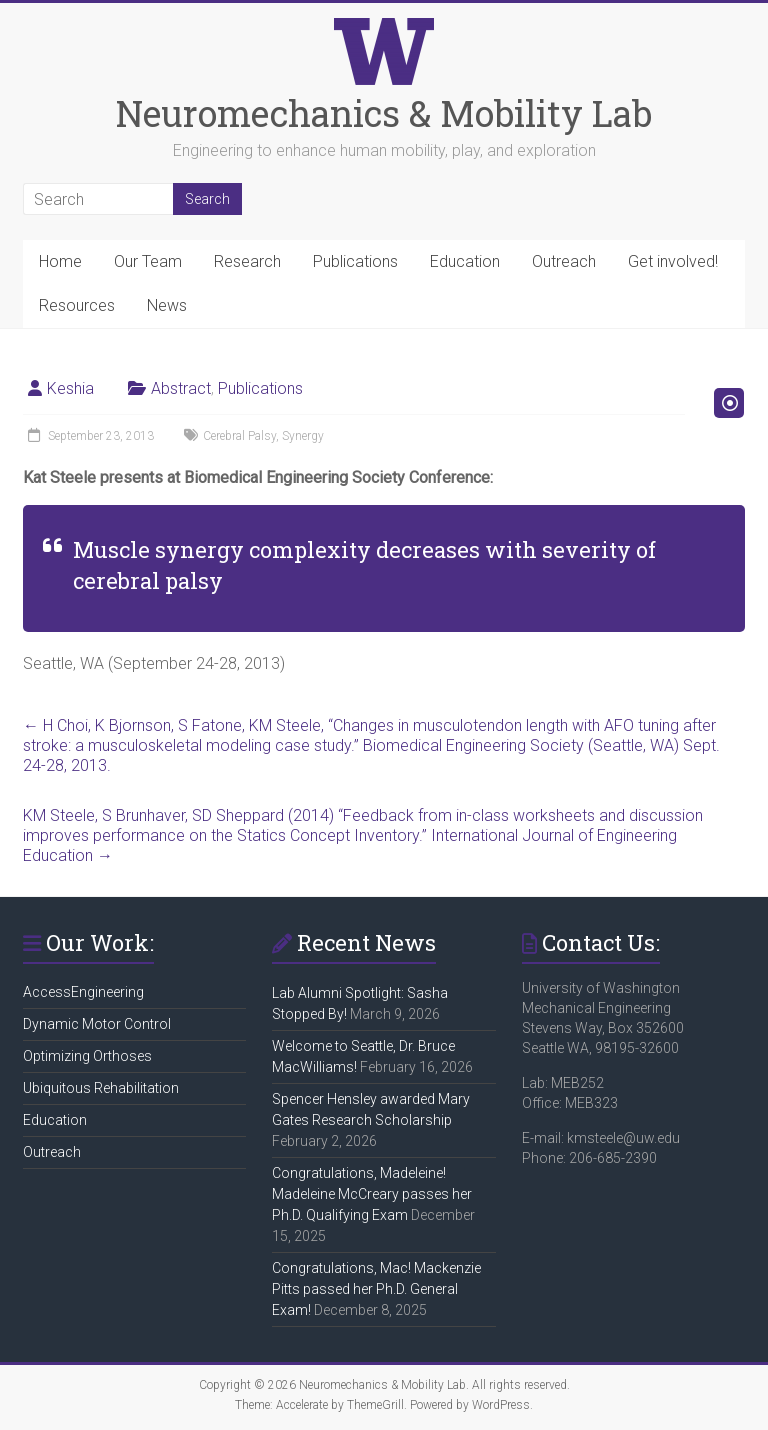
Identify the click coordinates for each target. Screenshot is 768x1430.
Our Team (148, 261)
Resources (77, 305)
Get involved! (673, 261)
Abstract (181, 388)
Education (465, 261)
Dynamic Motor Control (97, 1024)
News (167, 305)
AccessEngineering (83, 992)
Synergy (303, 436)
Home (60, 261)
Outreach (564, 261)
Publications (355, 261)
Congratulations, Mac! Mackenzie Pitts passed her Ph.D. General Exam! (376, 1289)
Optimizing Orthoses (87, 1056)
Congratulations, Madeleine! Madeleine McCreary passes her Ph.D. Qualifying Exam (372, 1194)
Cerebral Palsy (239, 436)
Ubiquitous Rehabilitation (101, 1088)
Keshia (70, 388)
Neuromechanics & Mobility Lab (384, 113)
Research (247, 261)
